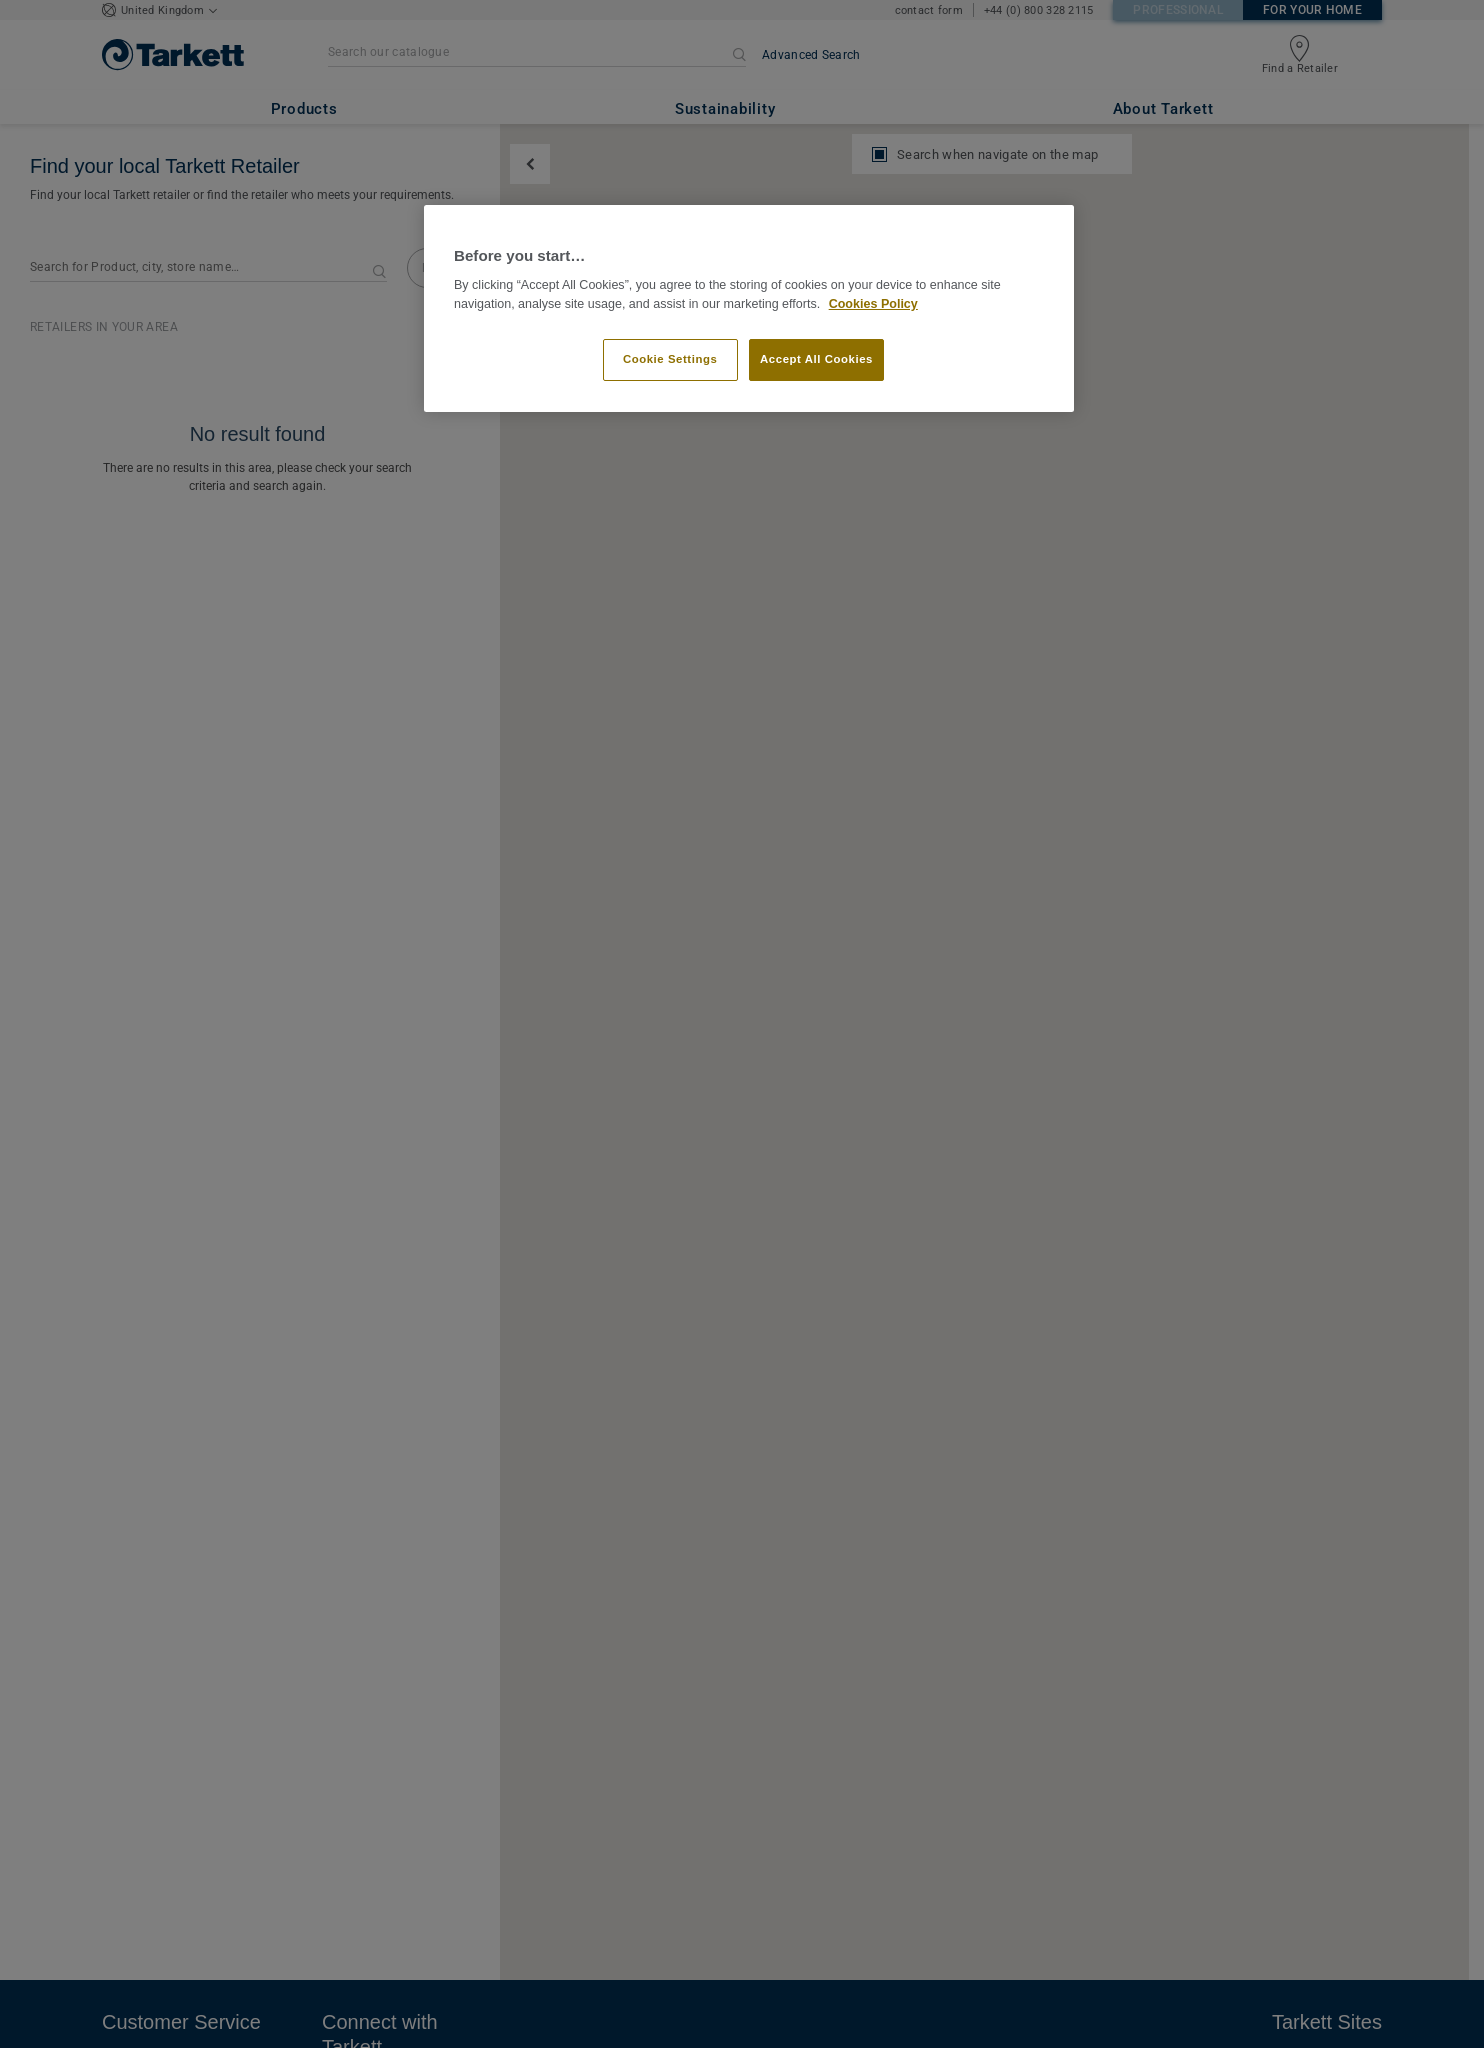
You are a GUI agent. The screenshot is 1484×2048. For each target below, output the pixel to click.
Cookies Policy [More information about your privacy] (873, 304)
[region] (749, 308)
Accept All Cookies (816, 359)
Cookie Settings (670, 359)
